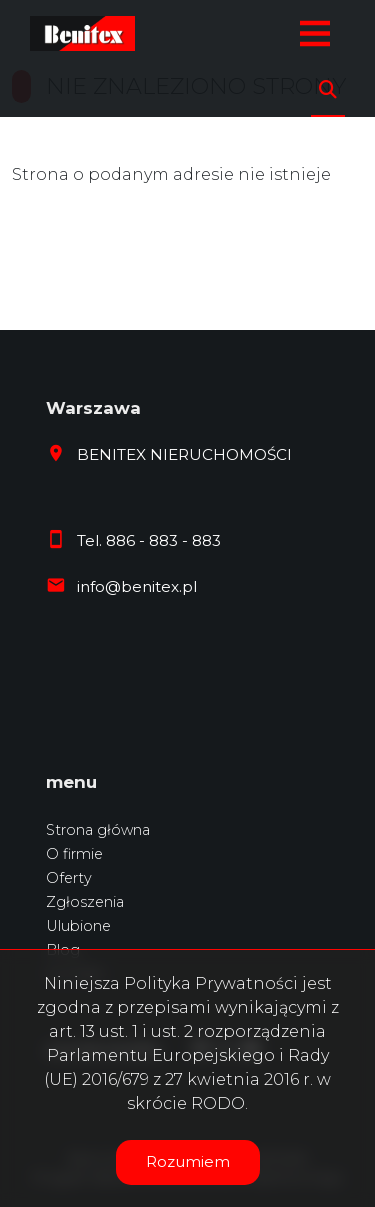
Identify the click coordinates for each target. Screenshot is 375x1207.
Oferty (69, 878)
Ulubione (78, 926)
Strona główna (98, 830)
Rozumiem (188, 1161)
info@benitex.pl (137, 586)
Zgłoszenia (85, 902)
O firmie (74, 854)
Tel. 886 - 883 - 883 (149, 540)
